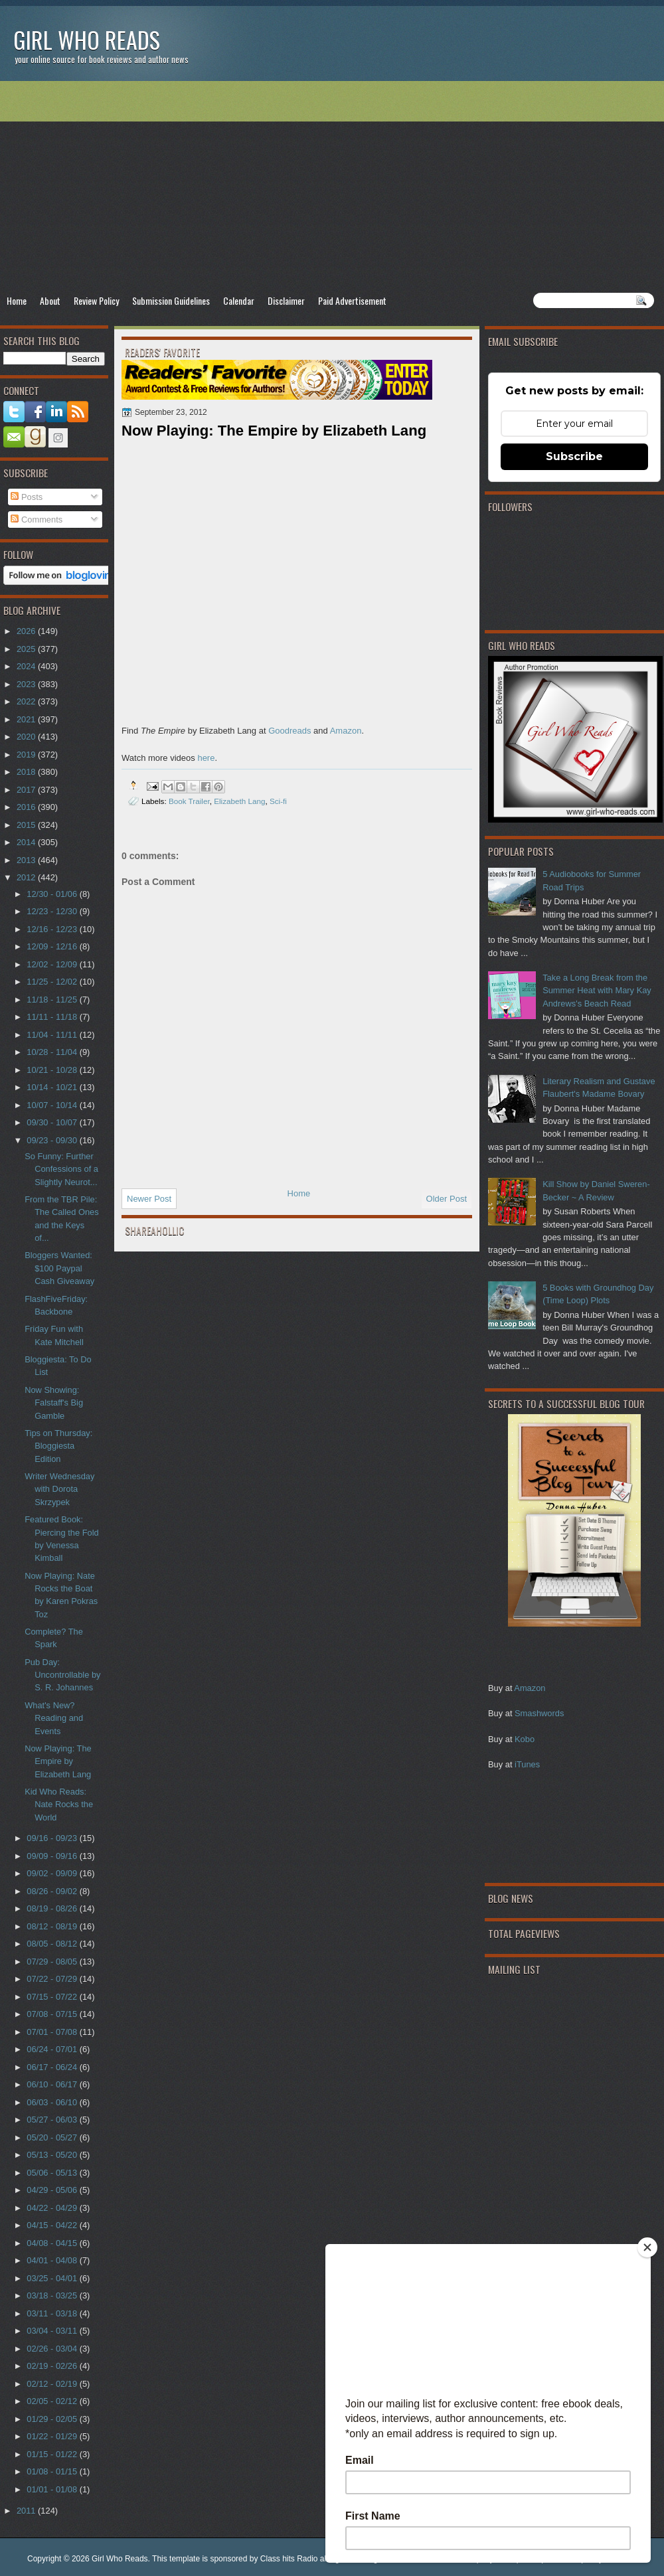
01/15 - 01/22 (53, 2454)
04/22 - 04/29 (53, 2208)
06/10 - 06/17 (53, 2084)
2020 (27, 737)
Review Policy (96, 300)
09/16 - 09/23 (53, 1838)
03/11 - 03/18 (53, 2313)
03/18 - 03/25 (53, 2295)
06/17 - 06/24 (53, 2067)
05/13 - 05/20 (53, 2155)
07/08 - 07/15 (53, 2014)
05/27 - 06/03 (53, 2120)
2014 (27, 842)
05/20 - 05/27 (53, 2137)
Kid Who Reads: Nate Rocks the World (59, 1804)
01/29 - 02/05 (53, 2419)
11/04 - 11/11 (53, 1035)
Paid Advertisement (352, 300)
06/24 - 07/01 (53, 2049)
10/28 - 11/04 (53, 1052)
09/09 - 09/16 (53, 1856)
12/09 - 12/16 (53, 946)
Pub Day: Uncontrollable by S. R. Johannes (62, 1675)
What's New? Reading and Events (54, 1718)
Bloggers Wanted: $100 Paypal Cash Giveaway (59, 1268)
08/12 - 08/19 (53, 1926)
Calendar (238, 300)
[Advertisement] (332, 187)
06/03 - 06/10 (53, 2102)
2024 (27, 666)
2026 (27, 631)
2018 (27, 772)
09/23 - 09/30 (53, 1140)
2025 (27, 649)
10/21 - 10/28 (53, 1070)
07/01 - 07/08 (53, 2032)
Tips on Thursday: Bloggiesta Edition (58, 1446)
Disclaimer (286, 300)
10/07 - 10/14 (53, 1105)
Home (17, 300)
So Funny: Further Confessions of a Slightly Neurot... (61, 1169)
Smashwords (539, 1713)
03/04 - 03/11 (53, 2331)
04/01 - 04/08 (53, 2260)
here (205, 758)
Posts (26, 497)
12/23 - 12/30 (53, 911)
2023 (27, 684)
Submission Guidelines (171, 300)
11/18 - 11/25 (53, 1000)
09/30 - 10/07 (53, 1122)
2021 (27, 719)
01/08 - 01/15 (53, 2471)
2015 (27, 825)
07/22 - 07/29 (53, 1979)
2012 (27, 877)
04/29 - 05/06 (53, 2190)
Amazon (529, 1688)
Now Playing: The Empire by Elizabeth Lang (58, 1761)
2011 (27, 2511)
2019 (27, 755)
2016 (27, 807)
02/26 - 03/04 (53, 2349)
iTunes (527, 1764)
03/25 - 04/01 (53, 2278)
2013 (27, 860)
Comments (36, 519)
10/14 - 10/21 (53, 1087)
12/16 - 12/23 (53, 929)
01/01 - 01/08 (53, 2489)
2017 (27, 790)
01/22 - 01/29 (53, 2436)
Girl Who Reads (86, 39)
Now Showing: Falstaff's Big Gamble (54, 1403)
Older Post (446, 1199)
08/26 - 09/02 (53, 1891)
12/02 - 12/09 (53, 964)
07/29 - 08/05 (53, 1962)
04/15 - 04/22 (53, 2225)
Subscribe (574, 456)
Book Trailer (189, 801)
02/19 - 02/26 (53, 2366)
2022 (27, 701)
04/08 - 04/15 (53, 2243)
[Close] (647, 2247)
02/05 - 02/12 (53, 2401)
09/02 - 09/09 (53, 1873)
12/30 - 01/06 (53, 894)
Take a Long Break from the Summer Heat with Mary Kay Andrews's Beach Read (596, 990)
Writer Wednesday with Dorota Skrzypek (59, 1489)
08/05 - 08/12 (53, 1944)
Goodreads (289, 731)
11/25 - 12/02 (53, 982)
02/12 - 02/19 (53, 2384)
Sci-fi (278, 801)
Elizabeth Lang (239, 801)
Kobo (525, 1739)
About (50, 300)
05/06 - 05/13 (53, 2173)
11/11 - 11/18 (53, 1017)
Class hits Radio (289, 2558)
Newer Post (149, 1199)
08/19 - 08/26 (53, 1908)
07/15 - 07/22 (53, 1997)
